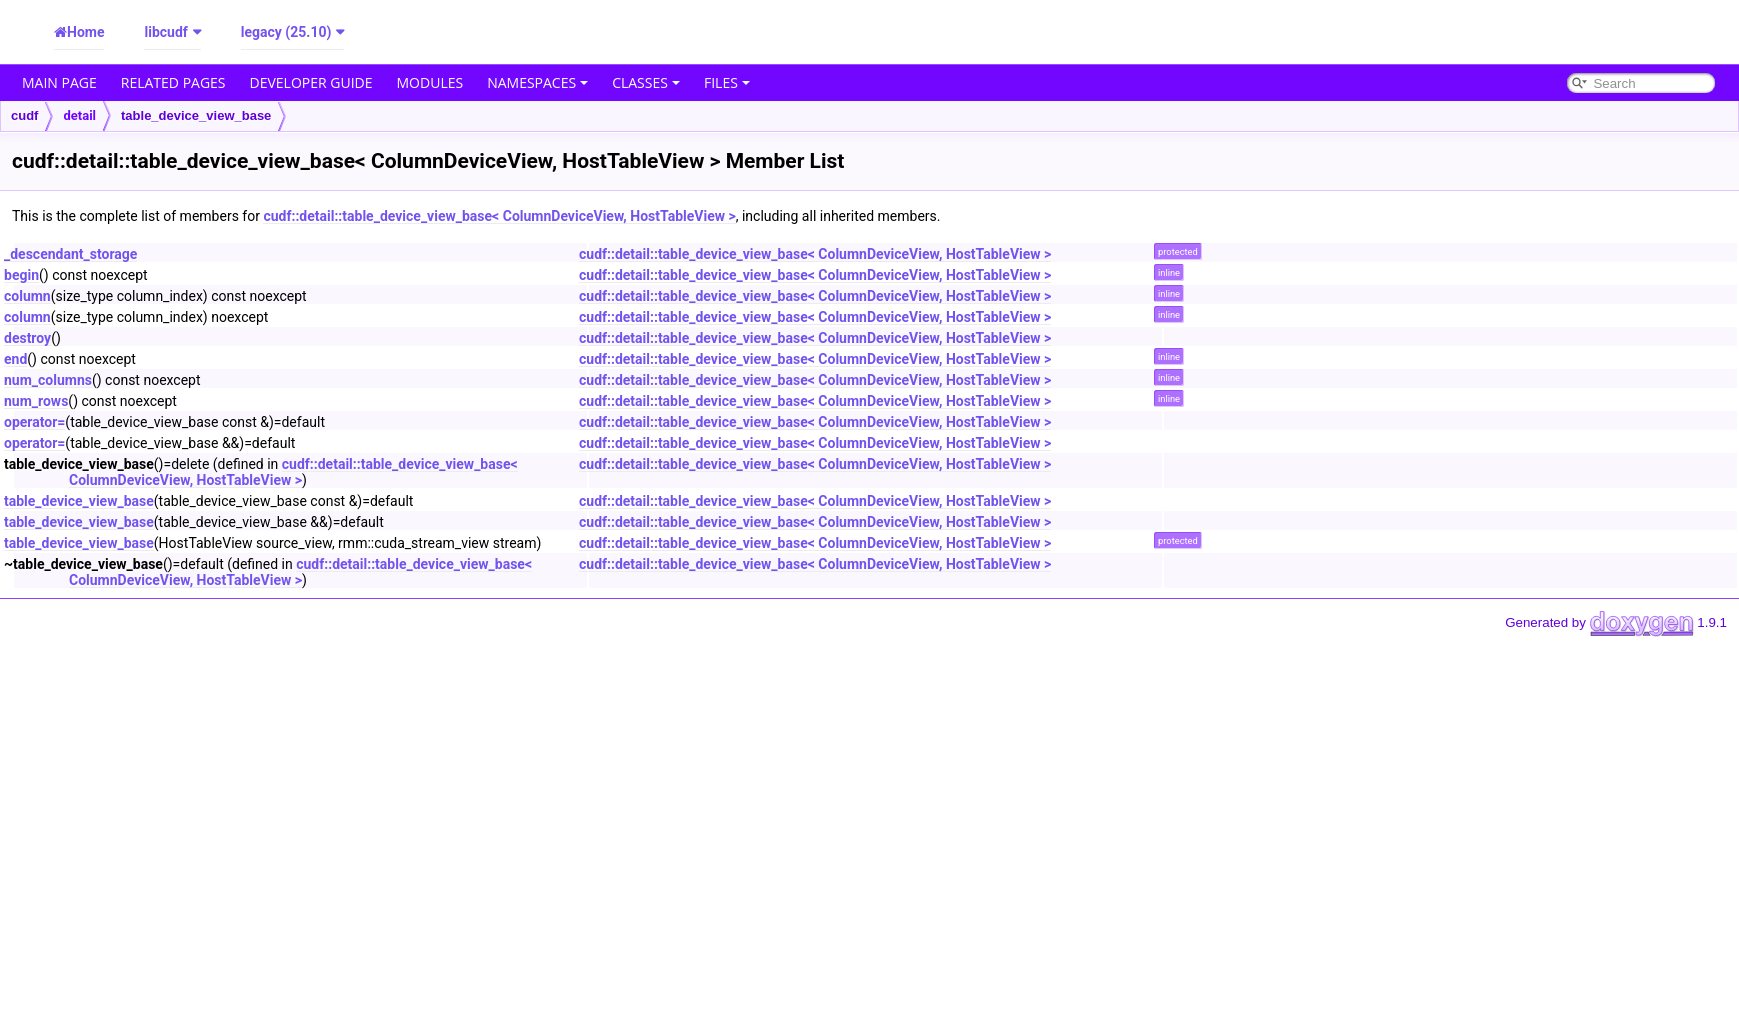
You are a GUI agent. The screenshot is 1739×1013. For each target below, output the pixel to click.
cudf (24, 115)
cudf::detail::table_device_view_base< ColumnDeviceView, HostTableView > (499, 216)
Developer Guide (311, 82)
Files (727, 82)
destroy (27, 338)
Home (85, 32)
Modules (430, 82)
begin (21, 275)
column (27, 296)
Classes (646, 82)
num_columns (48, 380)
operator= (34, 422)
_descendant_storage (70, 254)
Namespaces (537, 82)
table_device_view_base (196, 115)
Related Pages (173, 82)
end (15, 359)
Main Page (59, 82)
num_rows (36, 401)
